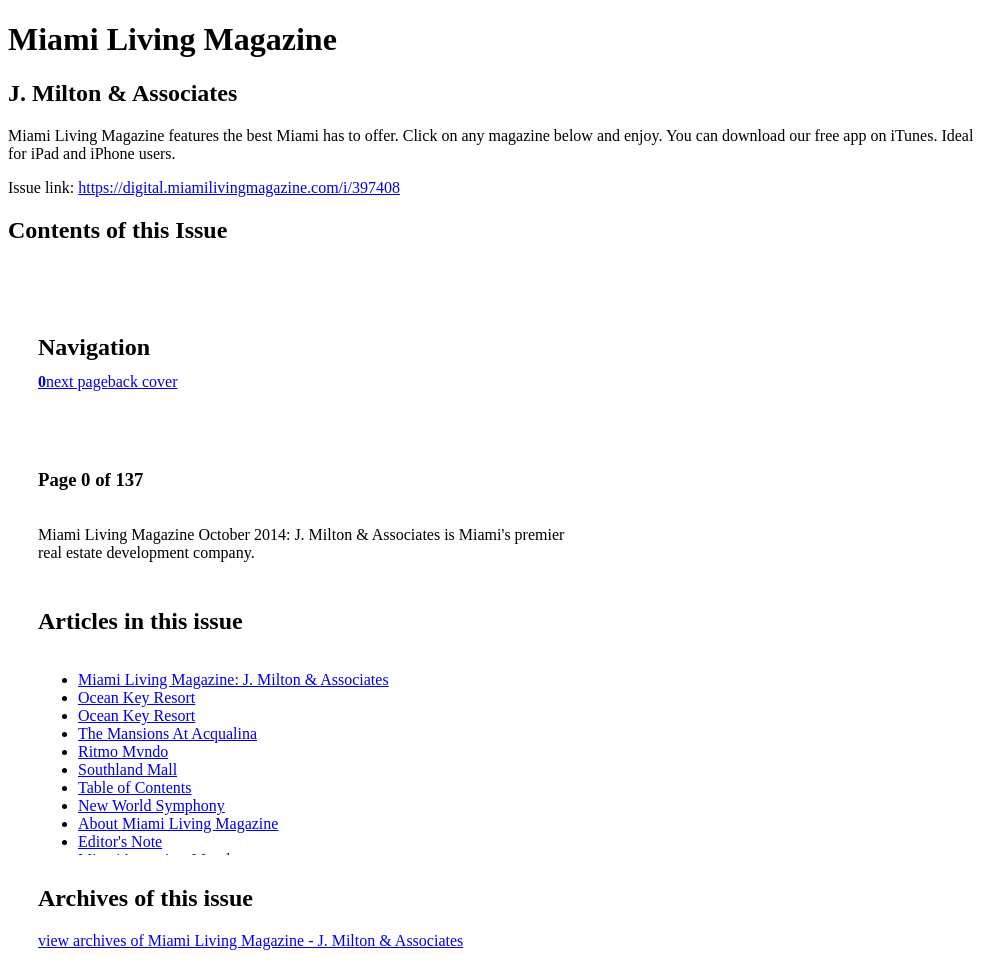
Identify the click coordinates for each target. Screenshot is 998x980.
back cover (143, 381)
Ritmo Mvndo (123, 751)
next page (77, 381)
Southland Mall (127, 769)
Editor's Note (120, 841)
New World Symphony (151, 805)
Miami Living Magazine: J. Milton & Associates (233, 679)
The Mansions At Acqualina (167, 733)
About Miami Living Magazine (178, 823)
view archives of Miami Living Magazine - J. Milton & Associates (250, 940)
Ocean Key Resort (136, 697)
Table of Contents (135, 787)
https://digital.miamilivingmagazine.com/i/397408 (239, 187)
